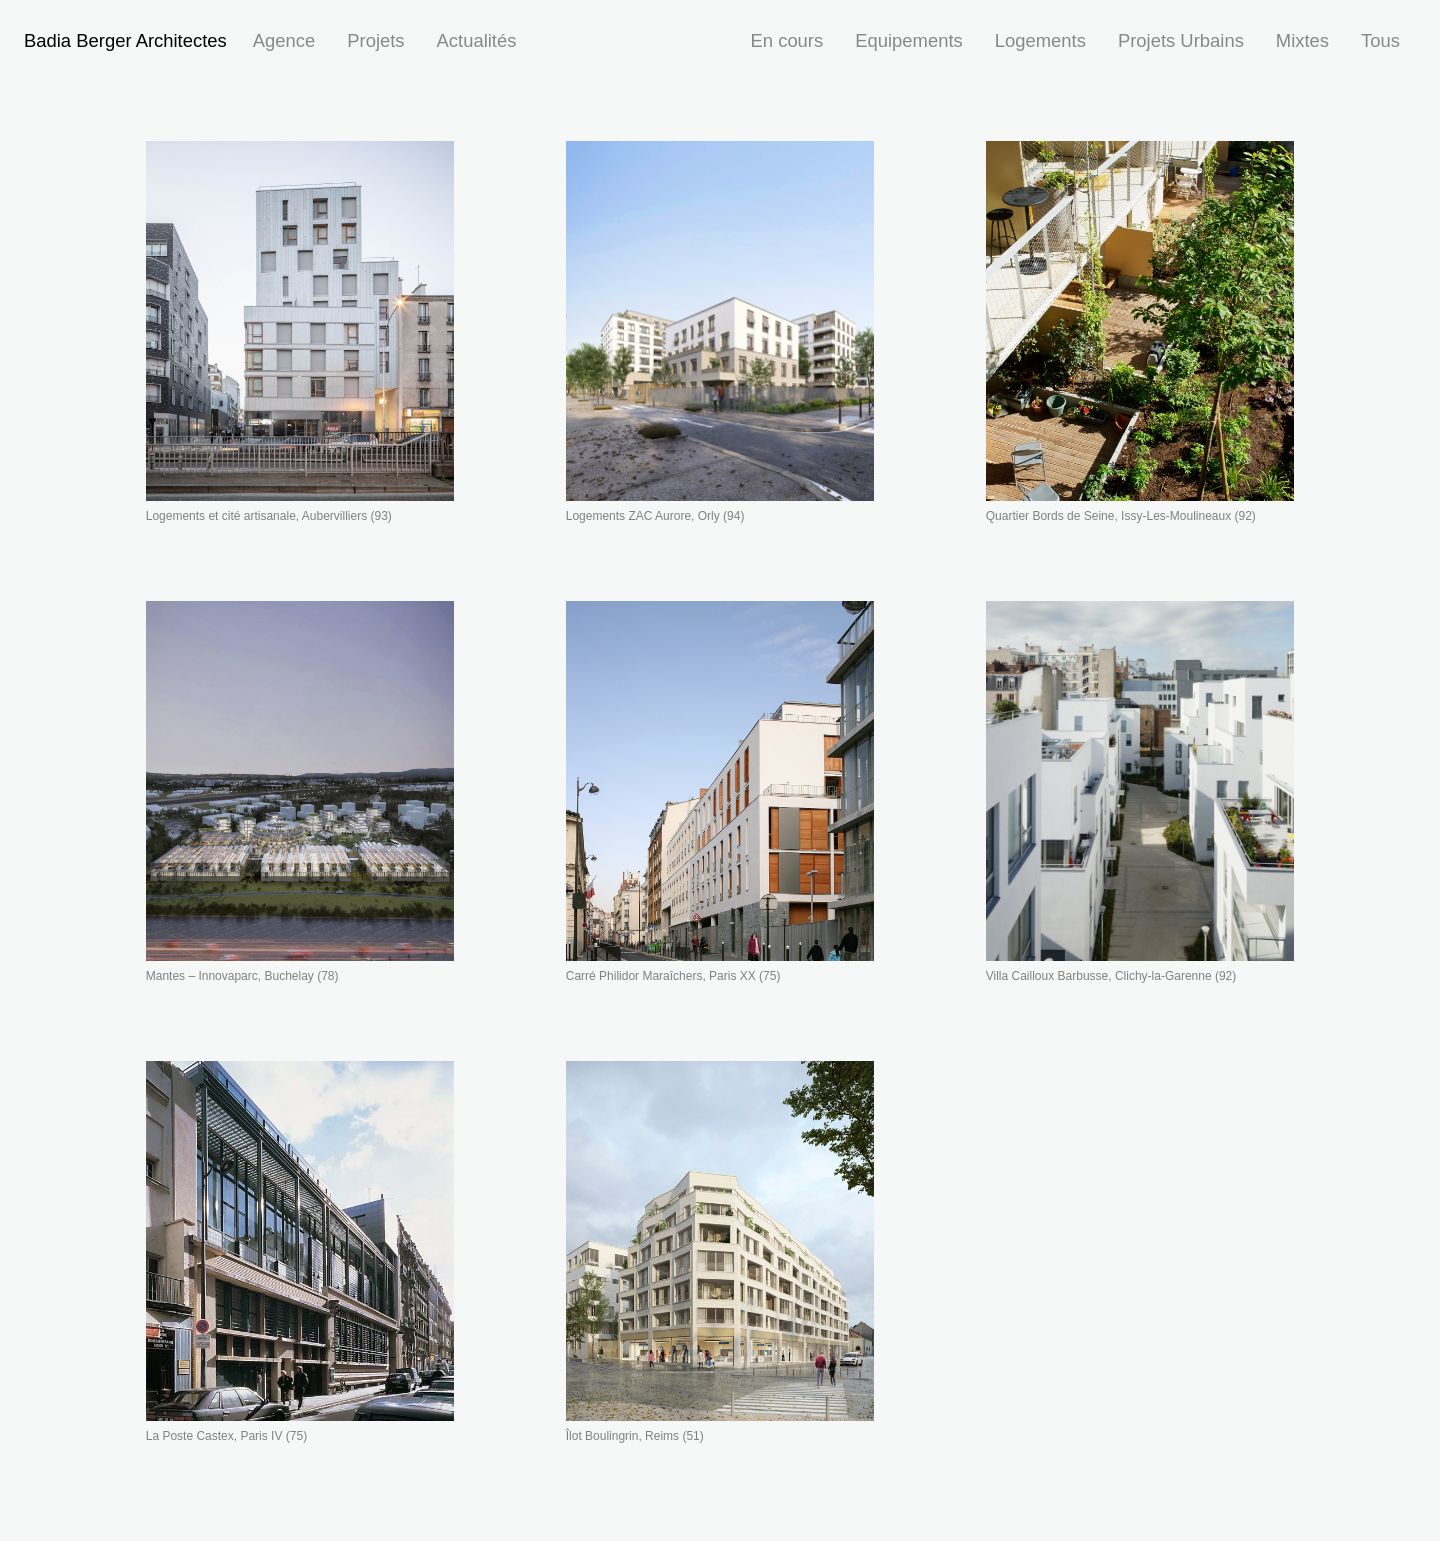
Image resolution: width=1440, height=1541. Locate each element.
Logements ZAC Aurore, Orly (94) (655, 516)
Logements (1040, 40)
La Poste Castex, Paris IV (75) (226, 1436)
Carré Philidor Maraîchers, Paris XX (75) (673, 976)
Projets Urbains (1181, 40)
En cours (787, 40)
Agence (284, 40)
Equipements (909, 40)
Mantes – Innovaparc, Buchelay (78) (242, 976)
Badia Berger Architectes (125, 40)
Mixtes (1302, 40)
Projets (375, 40)
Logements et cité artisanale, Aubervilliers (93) (269, 516)
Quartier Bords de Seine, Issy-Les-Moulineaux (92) (1121, 516)
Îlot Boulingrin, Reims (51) (635, 1436)
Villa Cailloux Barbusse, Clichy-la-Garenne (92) (1111, 976)
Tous (1380, 40)
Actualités (477, 40)
